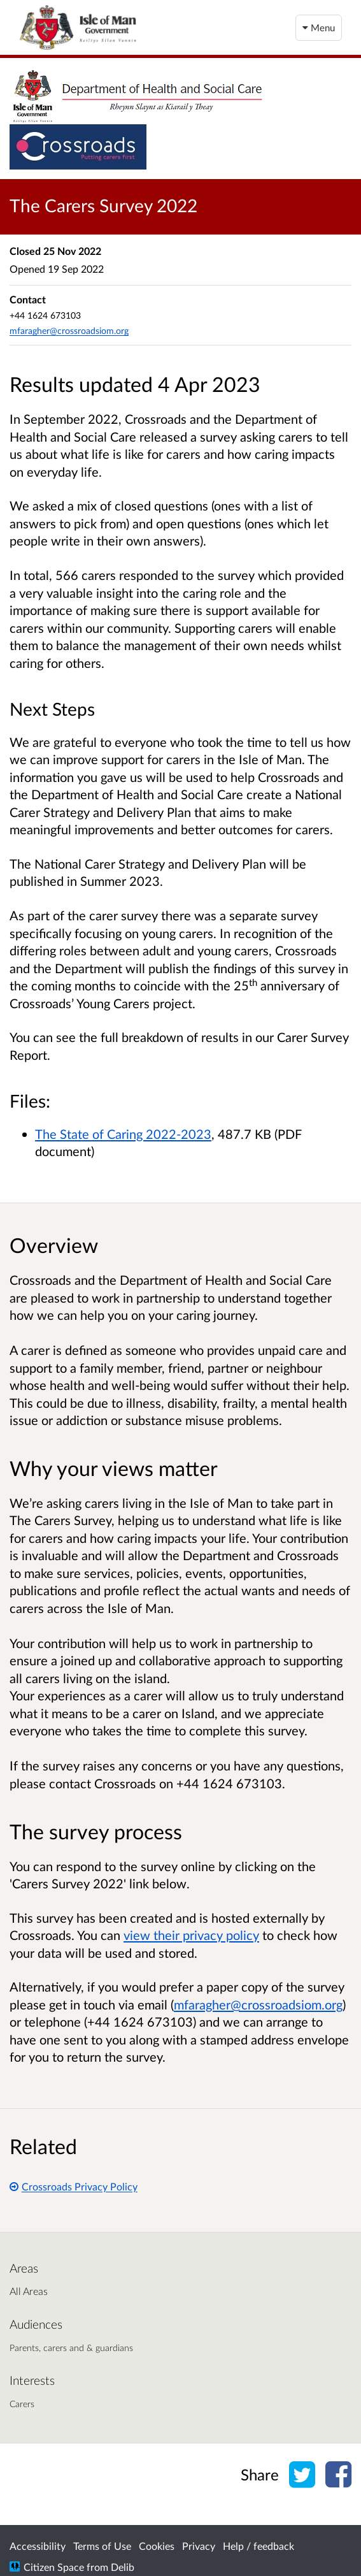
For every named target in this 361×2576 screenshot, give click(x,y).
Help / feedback (258, 2546)
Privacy (198, 2546)
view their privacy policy (191, 1935)
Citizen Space (54, 2567)
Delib (122, 2567)
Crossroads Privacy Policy (74, 2186)
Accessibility (38, 2546)
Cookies (156, 2546)
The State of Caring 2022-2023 (123, 1133)
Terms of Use (102, 2546)
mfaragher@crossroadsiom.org (69, 330)
